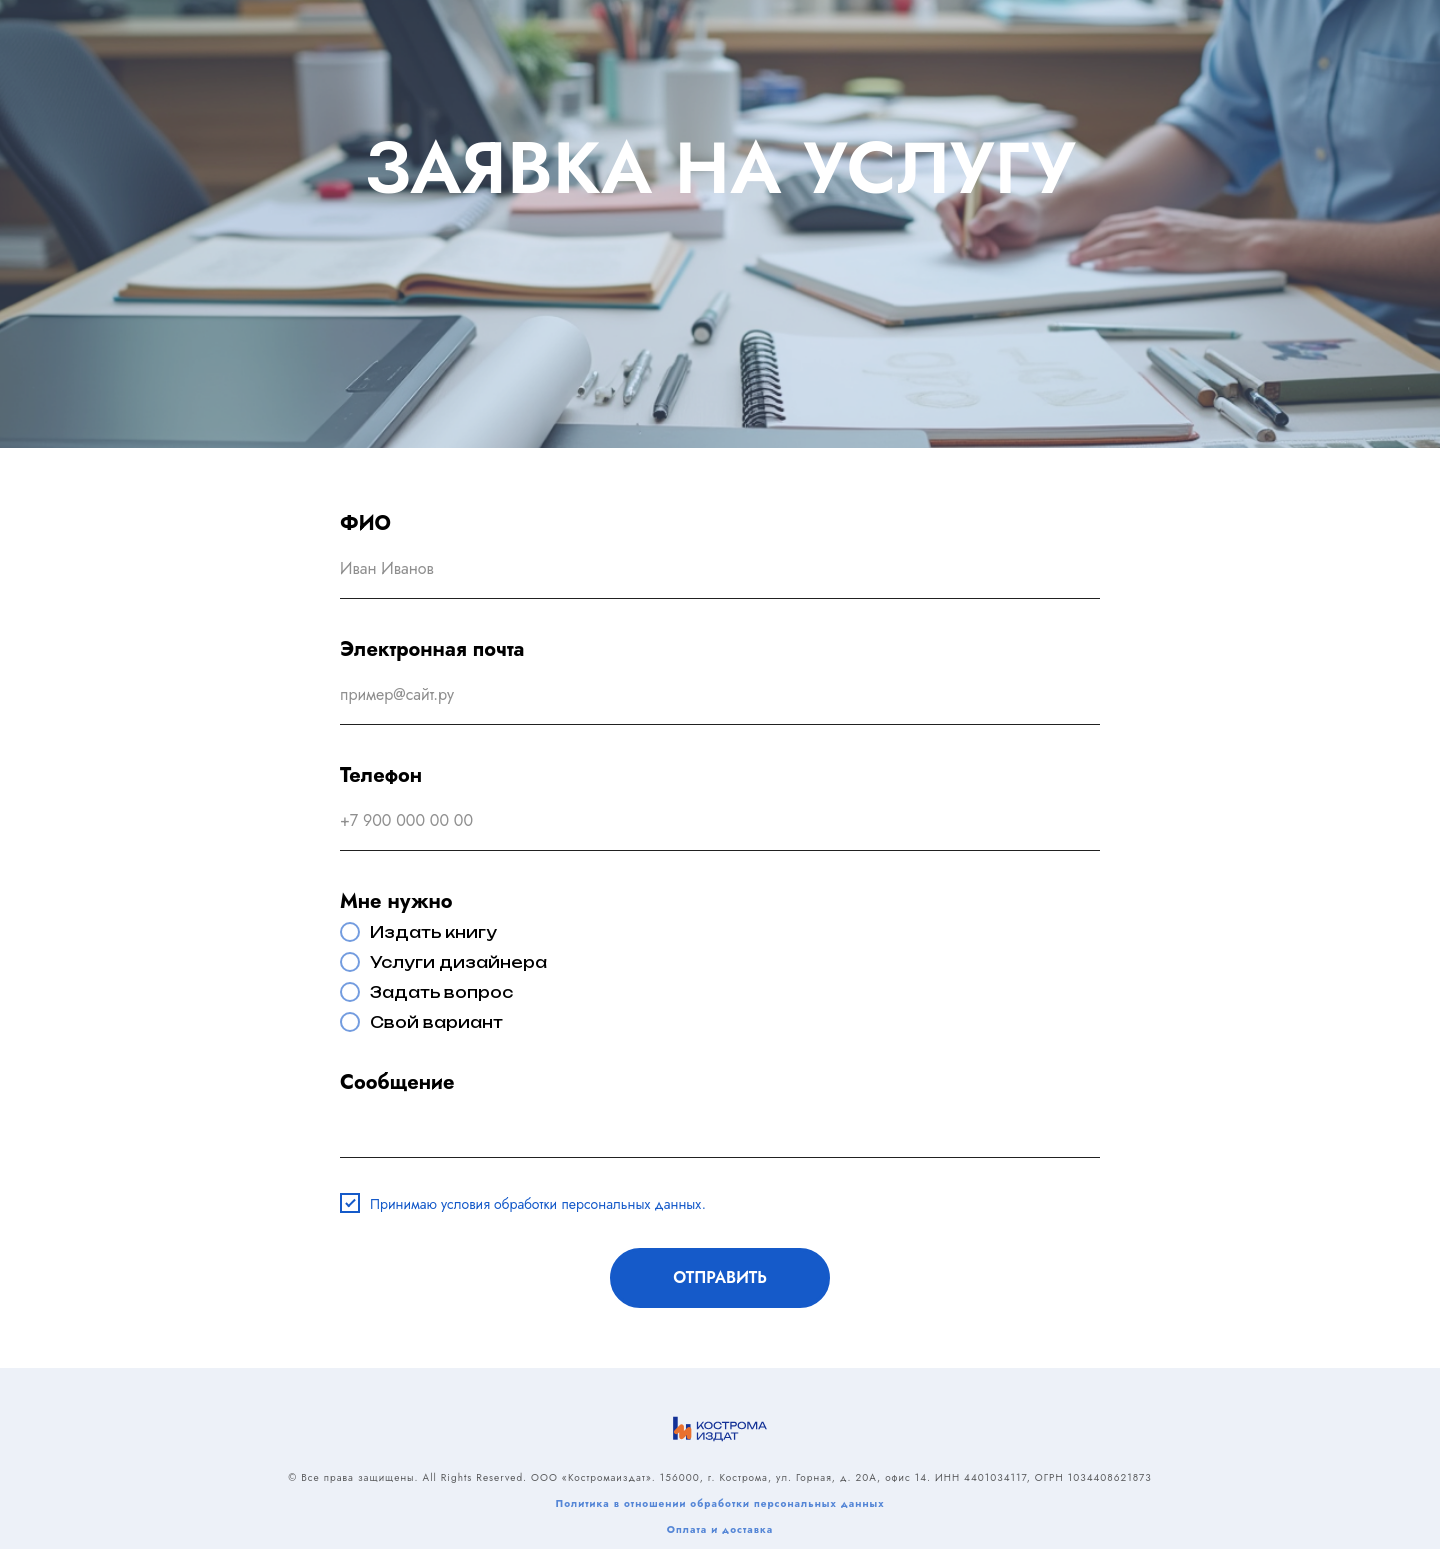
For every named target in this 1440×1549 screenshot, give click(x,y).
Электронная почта (432, 649)
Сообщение (397, 1082)
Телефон (381, 775)
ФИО (365, 523)
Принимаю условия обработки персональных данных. (538, 1204)
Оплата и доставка (720, 1529)
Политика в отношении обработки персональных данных (719, 1503)
